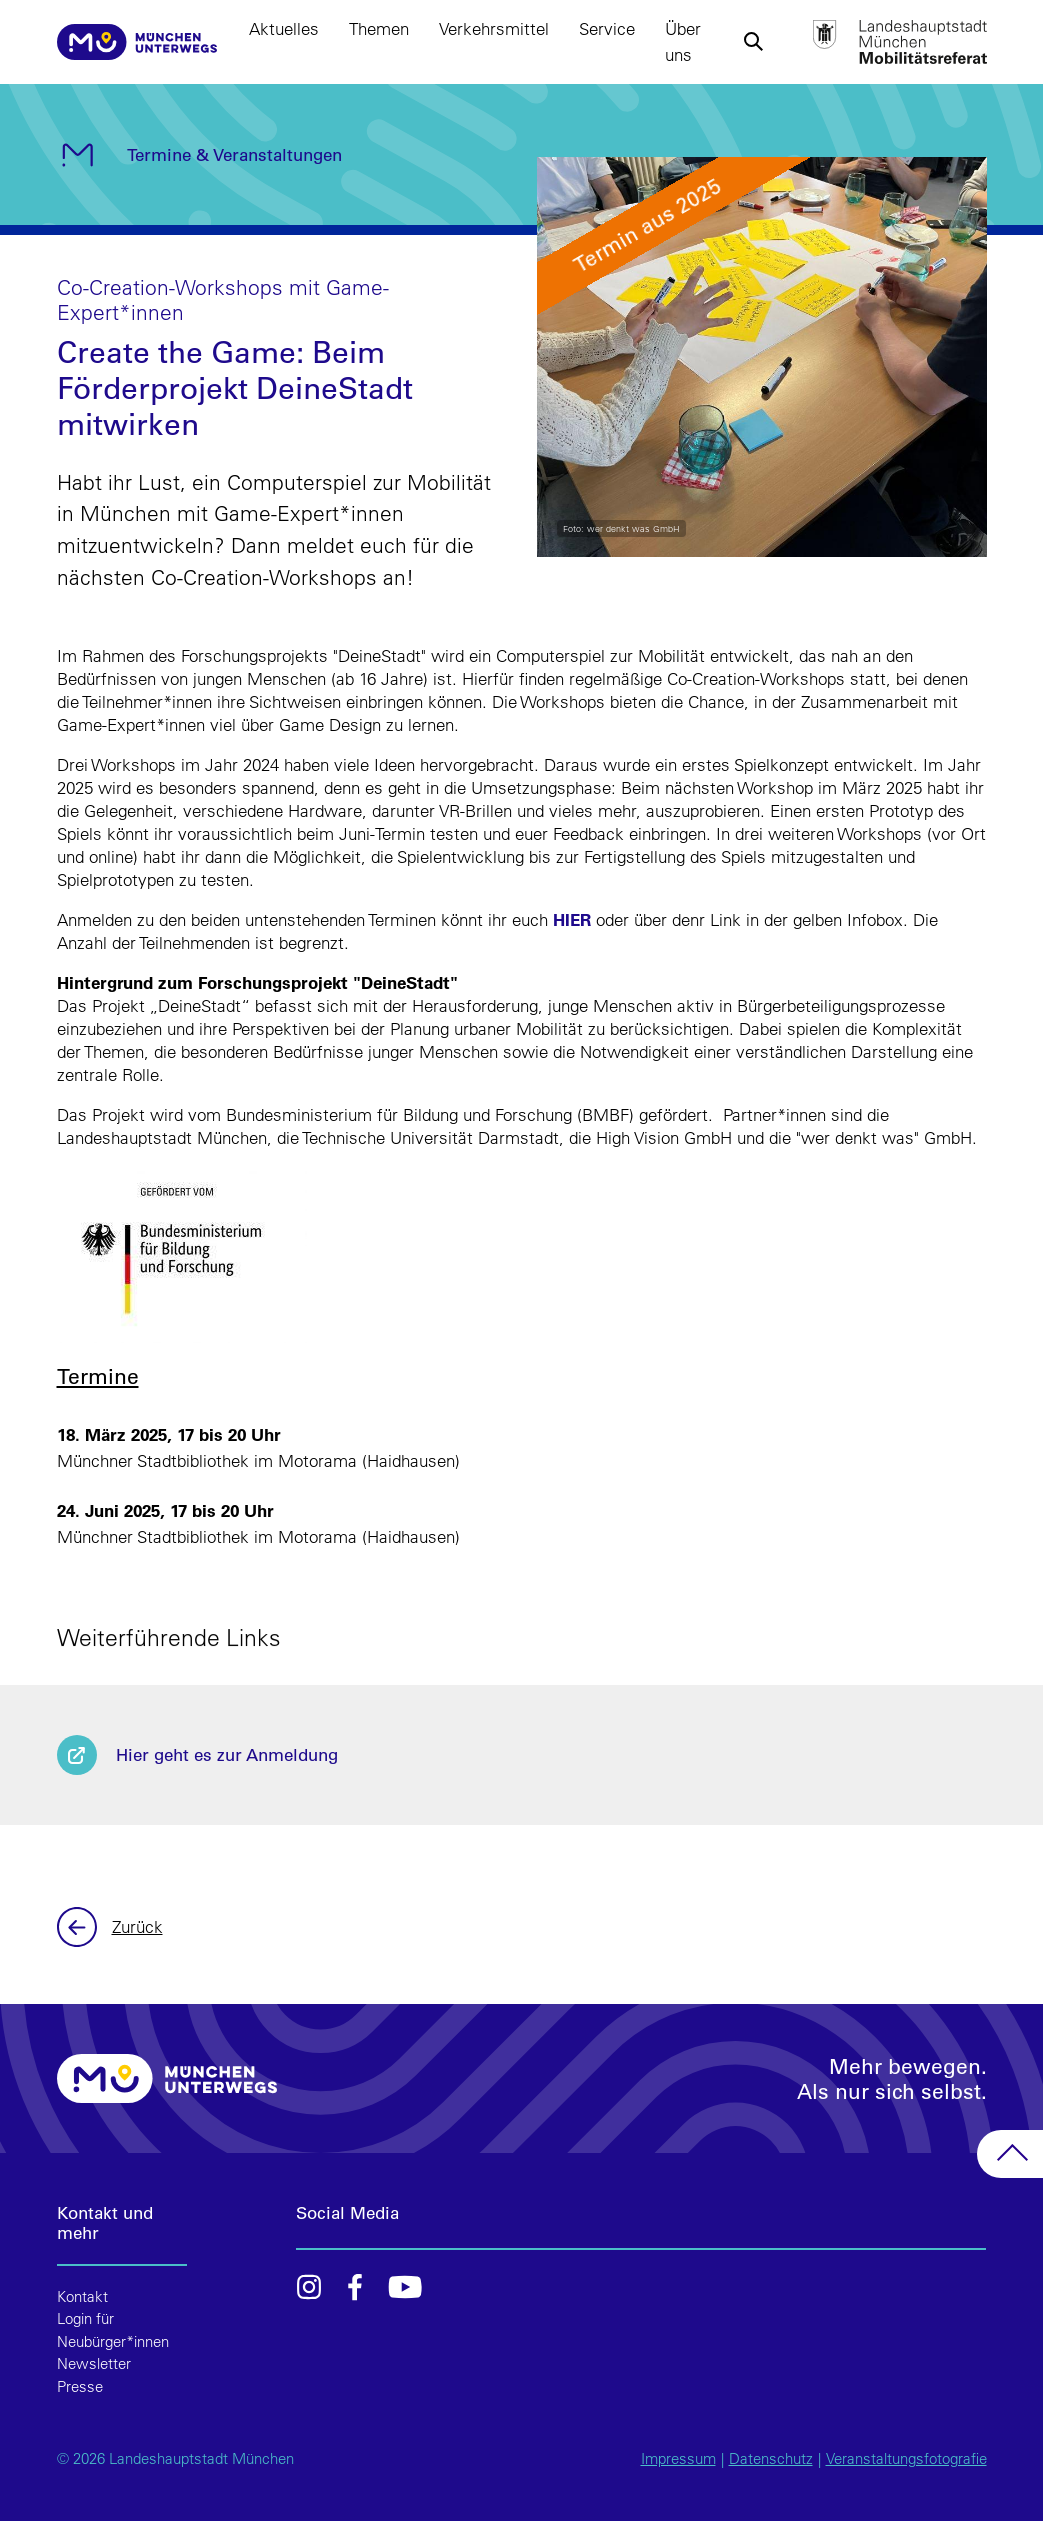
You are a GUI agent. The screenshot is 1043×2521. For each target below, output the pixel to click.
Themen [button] (379, 28)
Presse (80, 2386)
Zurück (79, 1927)
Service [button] (607, 28)
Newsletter (94, 2363)
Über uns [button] (683, 41)
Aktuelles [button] (284, 28)
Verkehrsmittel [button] (494, 28)
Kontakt (82, 2296)
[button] (753, 42)
